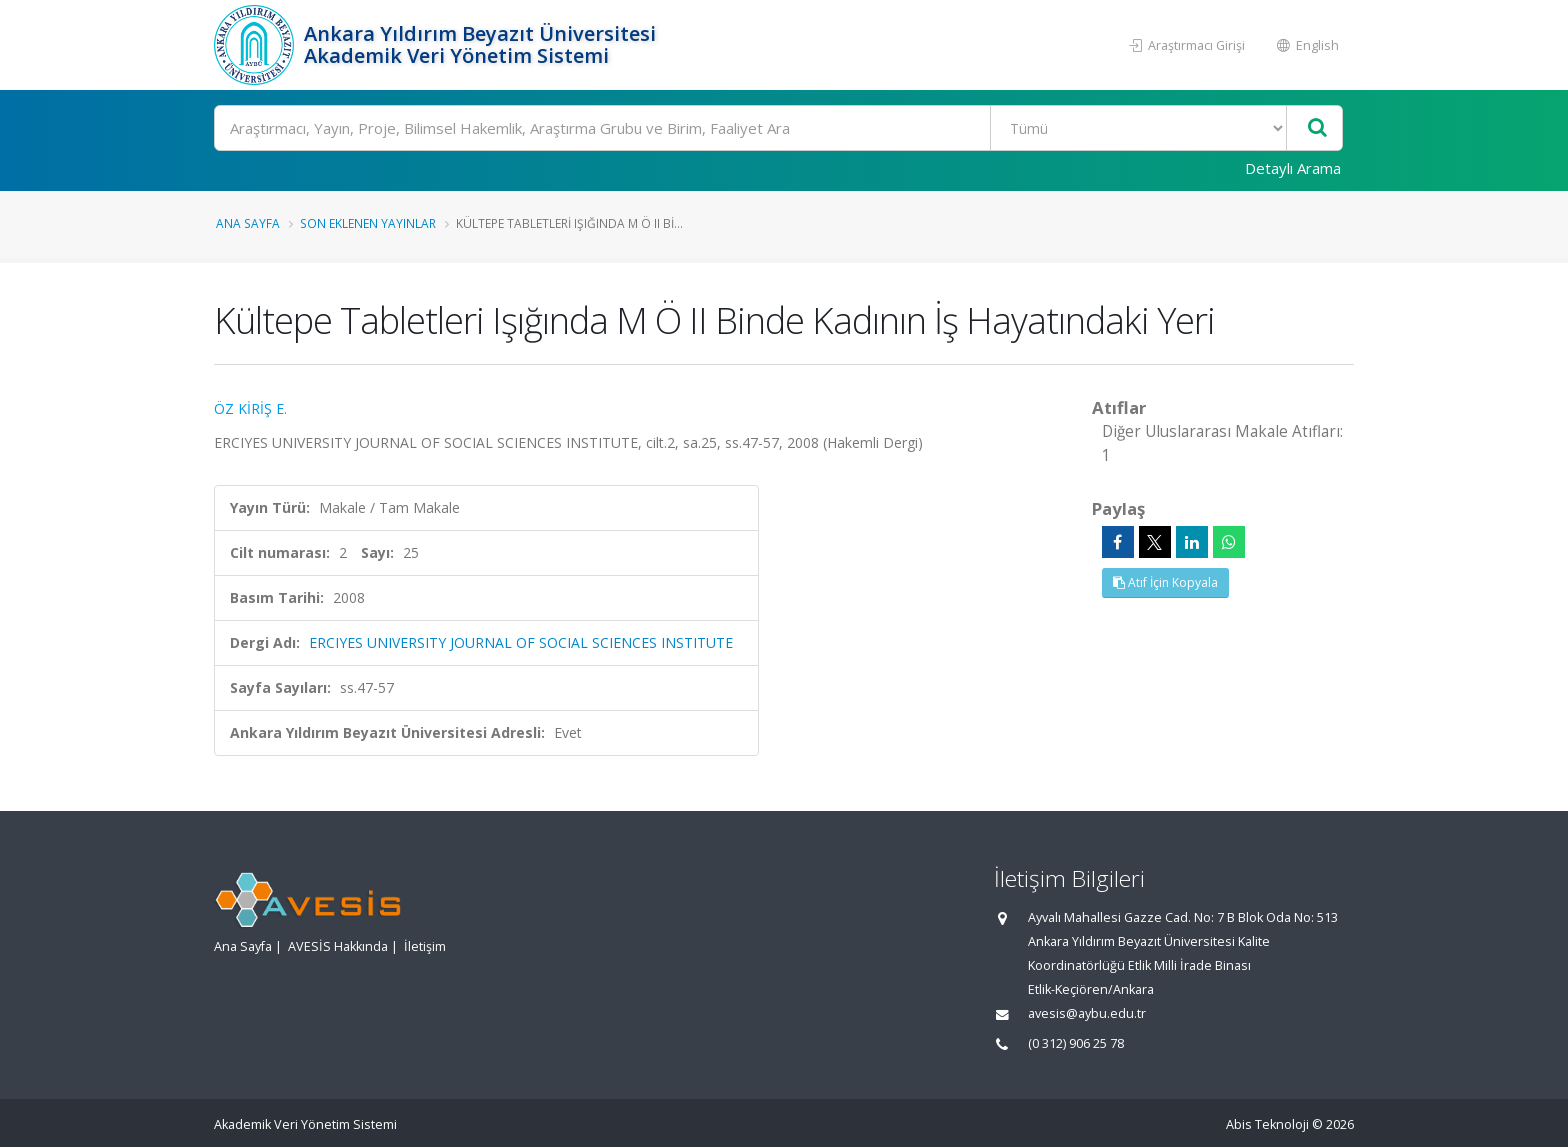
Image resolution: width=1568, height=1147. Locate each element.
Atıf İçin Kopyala (1165, 582)
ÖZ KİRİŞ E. (250, 408)
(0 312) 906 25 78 (1076, 1043)
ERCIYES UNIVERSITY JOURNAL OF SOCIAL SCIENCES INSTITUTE (521, 642)
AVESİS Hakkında (338, 946)
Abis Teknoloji (1267, 1124)
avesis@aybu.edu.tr (1087, 1013)
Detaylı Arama (1293, 168)
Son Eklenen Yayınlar (368, 223)
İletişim (425, 946)
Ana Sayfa (248, 223)
